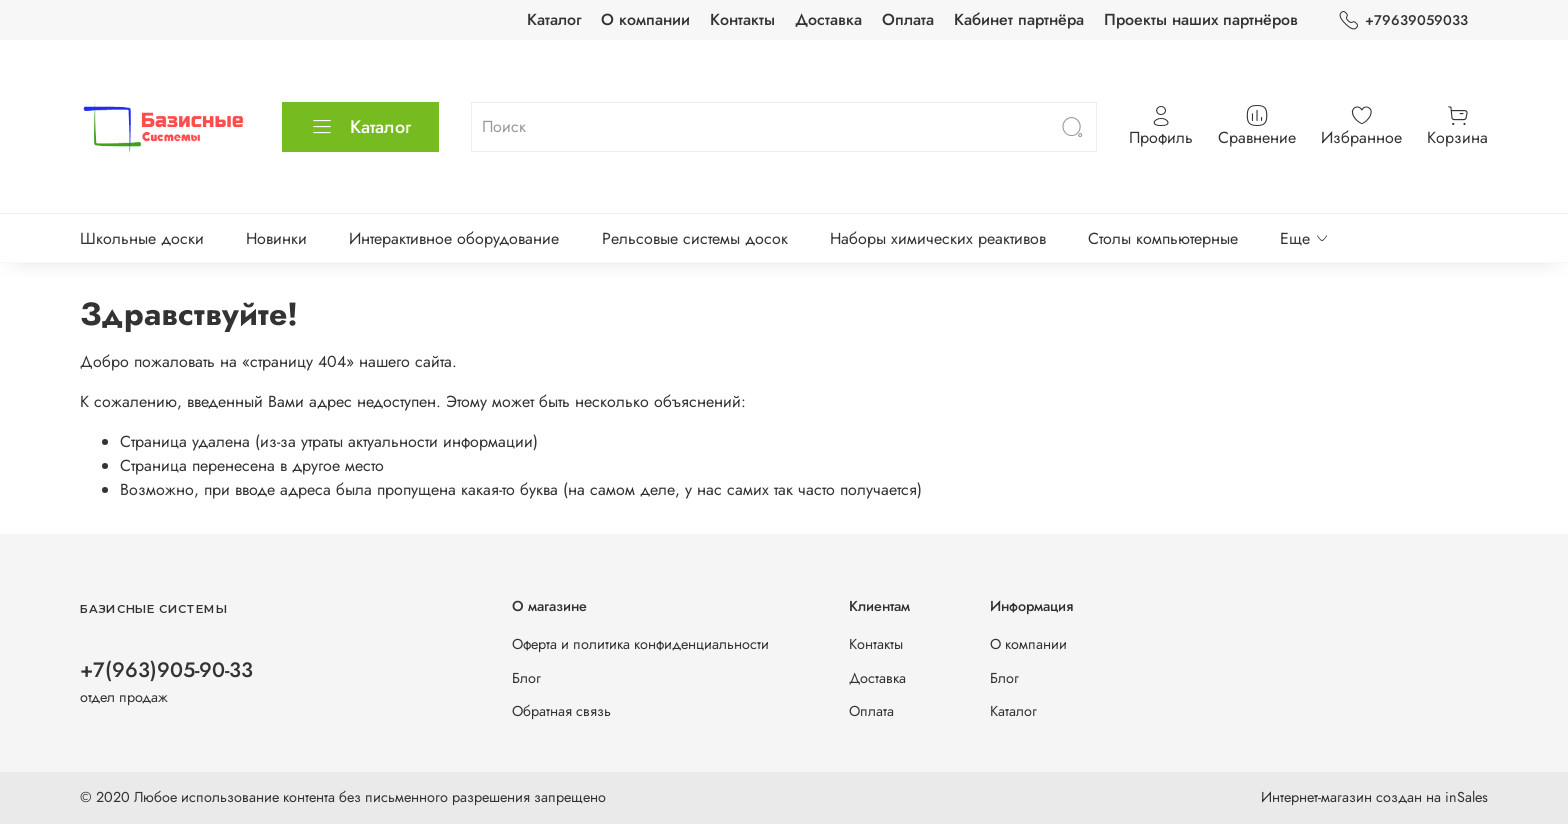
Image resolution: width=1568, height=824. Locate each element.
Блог (526, 678)
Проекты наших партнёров (1201, 19)
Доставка (828, 19)
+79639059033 (1403, 20)
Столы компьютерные (1163, 238)
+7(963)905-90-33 (166, 670)
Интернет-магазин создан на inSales (1374, 797)
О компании (645, 19)
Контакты (742, 19)
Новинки (276, 238)
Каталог (554, 19)
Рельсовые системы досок (695, 238)
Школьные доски (142, 238)
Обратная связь (561, 711)
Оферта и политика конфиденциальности (640, 644)
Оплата (908, 19)
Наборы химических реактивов (938, 238)
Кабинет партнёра (1019, 19)
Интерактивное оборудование (454, 238)
